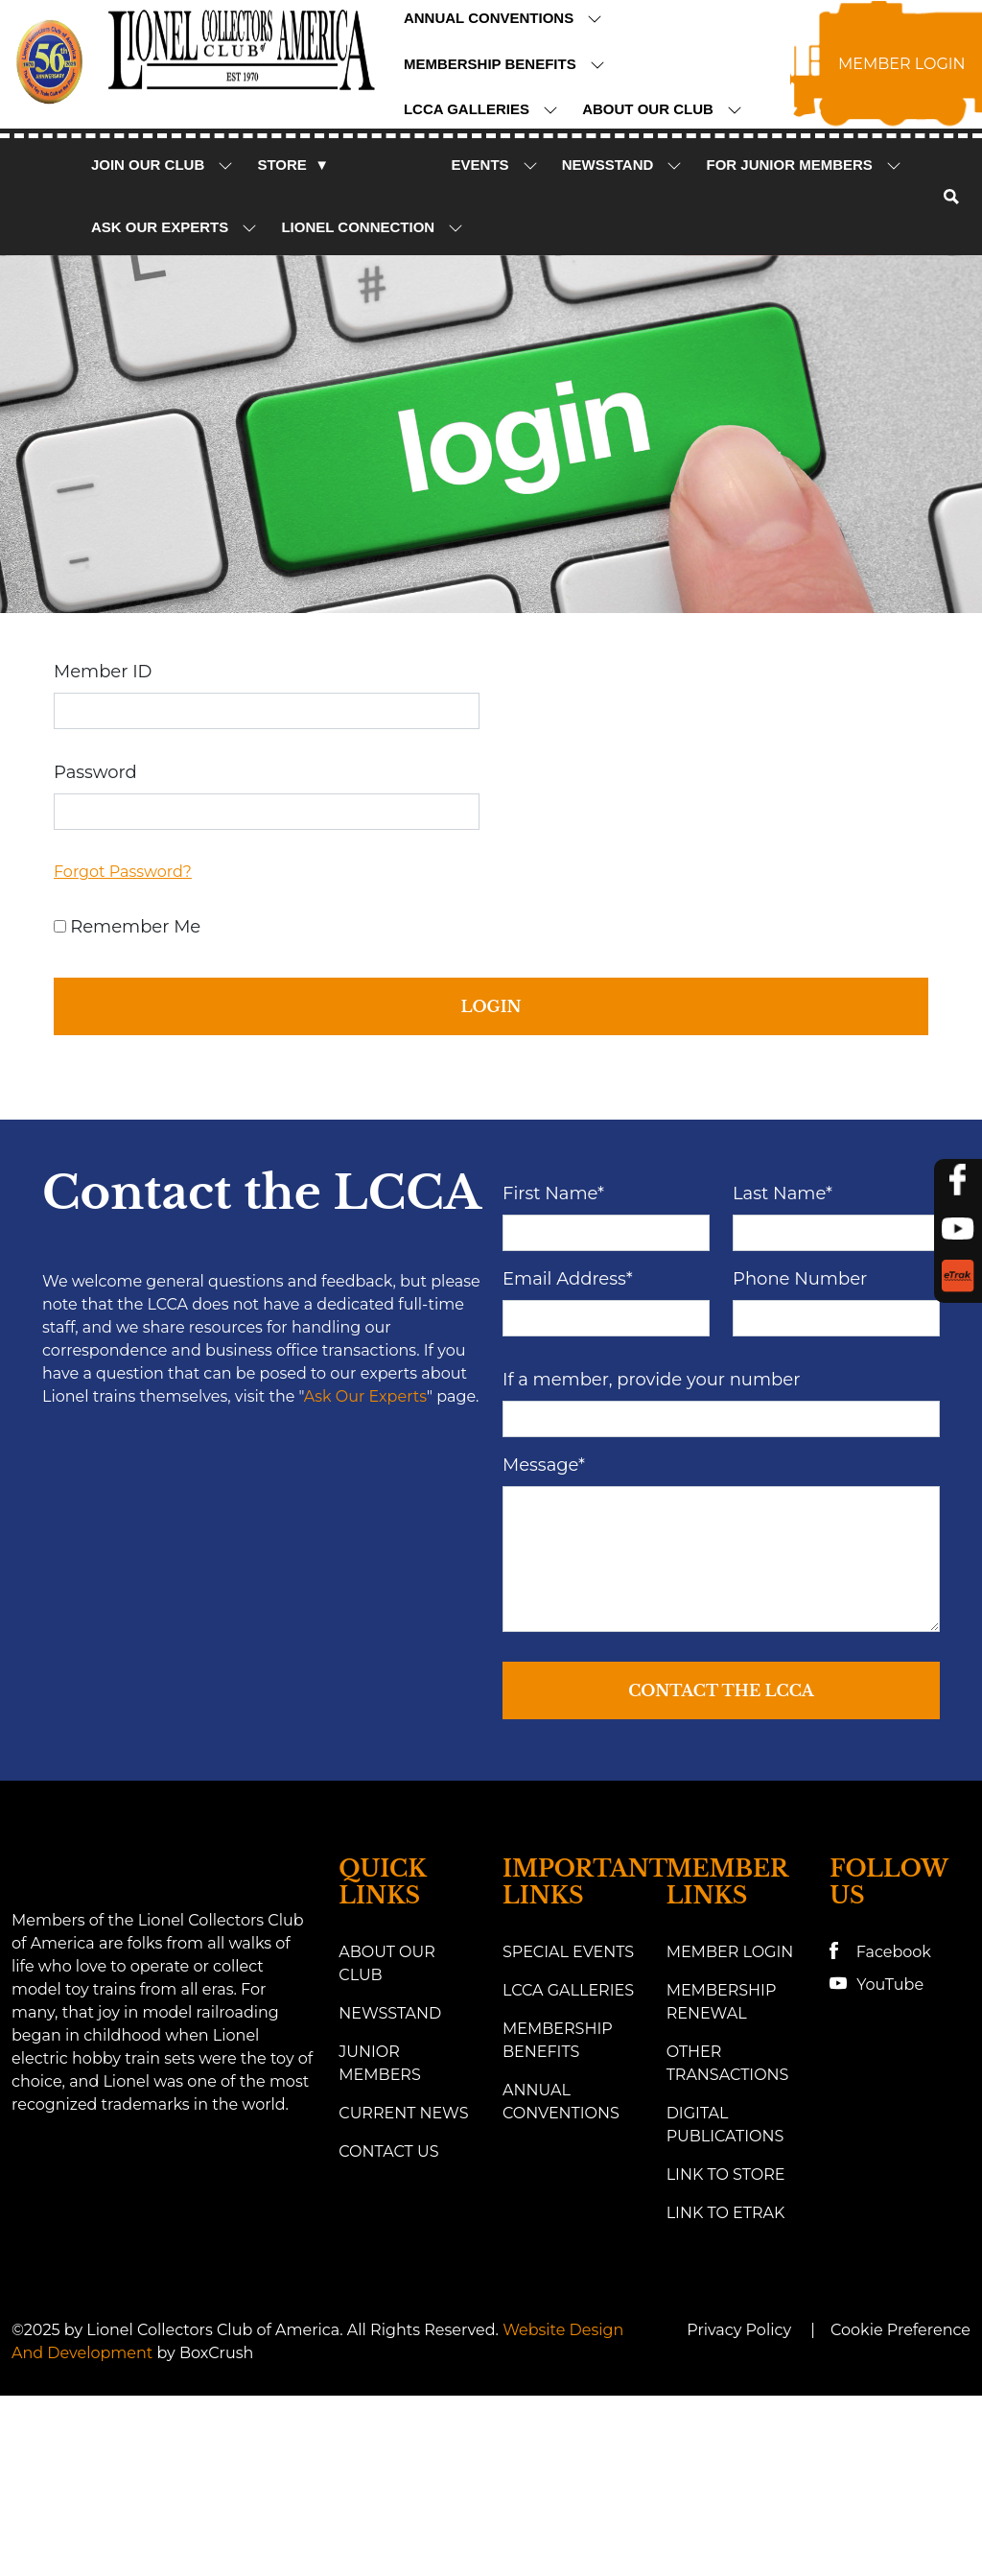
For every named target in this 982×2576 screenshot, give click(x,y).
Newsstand (390, 2163)
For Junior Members (803, 165)
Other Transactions (727, 2212)
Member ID (103, 671)
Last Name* (782, 1344)
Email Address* (568, 1429)
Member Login (730, 2101)
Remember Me (135, 926)
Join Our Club (162, 165)
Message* (544, 1615)
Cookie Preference (900, 2479)
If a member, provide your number (651, 1530)
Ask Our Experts (174, 227)
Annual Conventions (503, 18)
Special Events (568, 2101)
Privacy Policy (739, 2479)
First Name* (553, 1344)
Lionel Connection (372, 227)
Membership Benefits (504, 64)
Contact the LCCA (721, 1841)
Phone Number (800, 1429)
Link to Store (725, 2324)
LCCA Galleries (481, 109)
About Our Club (662, 109)
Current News (403, 2263)
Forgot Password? (123, 872)
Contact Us (388, 2301)
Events (495, 165)
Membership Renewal (721, 2151)
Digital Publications (725, 2274)
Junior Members (379, 2212)
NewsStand (622, 165)
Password (95, 772)
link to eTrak (725, 2362)
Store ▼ (293, 164)
